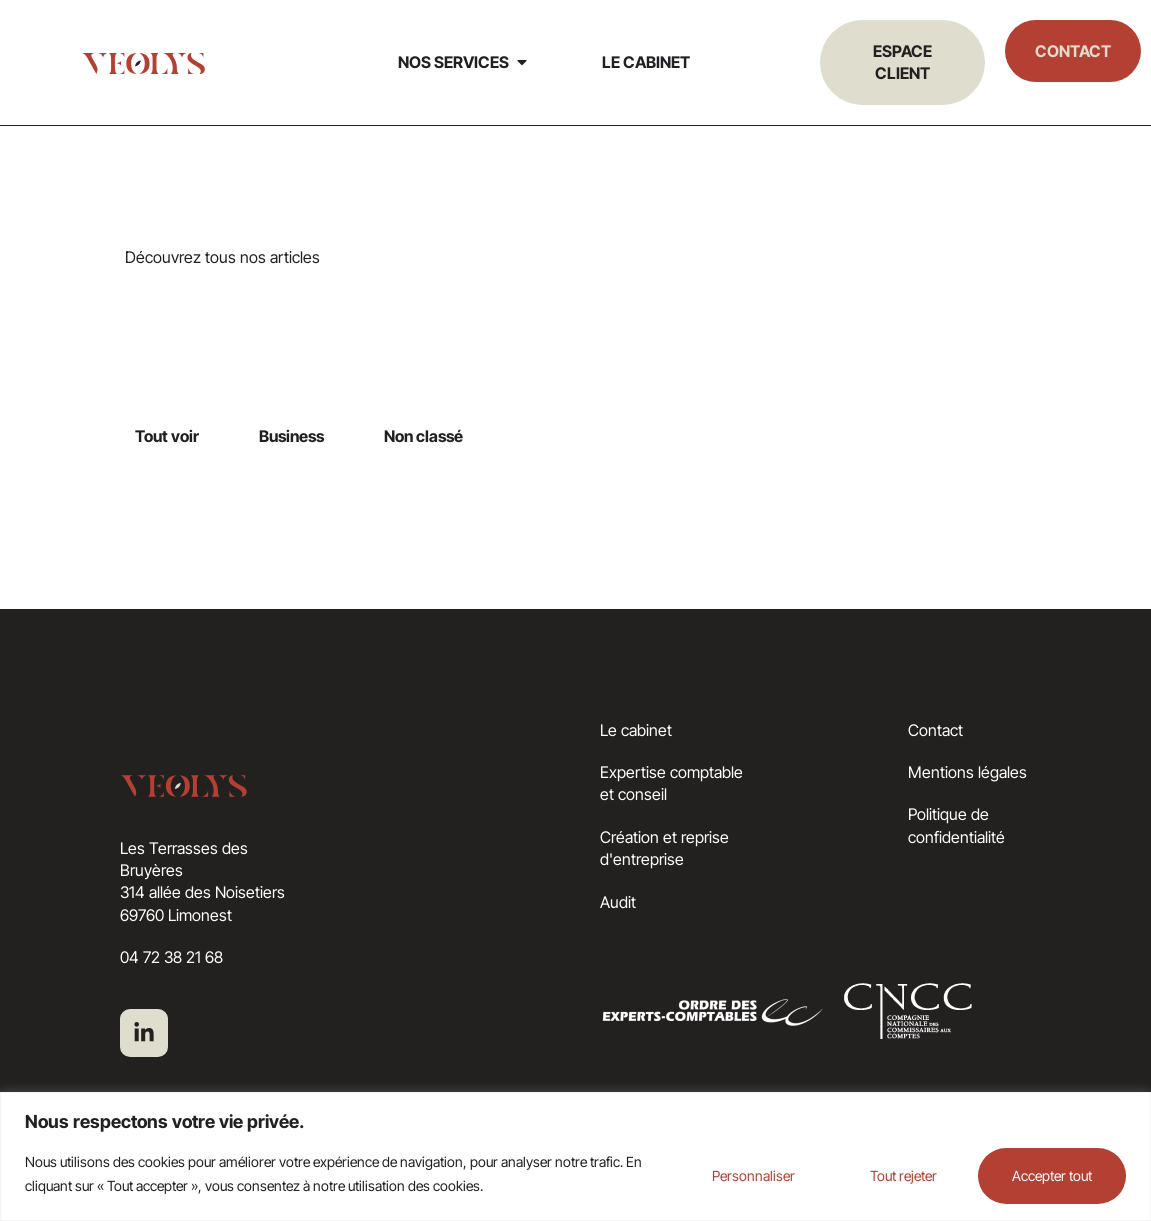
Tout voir (167, 436)
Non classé (423, 436)
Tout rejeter (884, 1173)
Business (291, 436)
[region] (575, 1155)
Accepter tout (1046, 1173)
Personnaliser (721, 1173)
